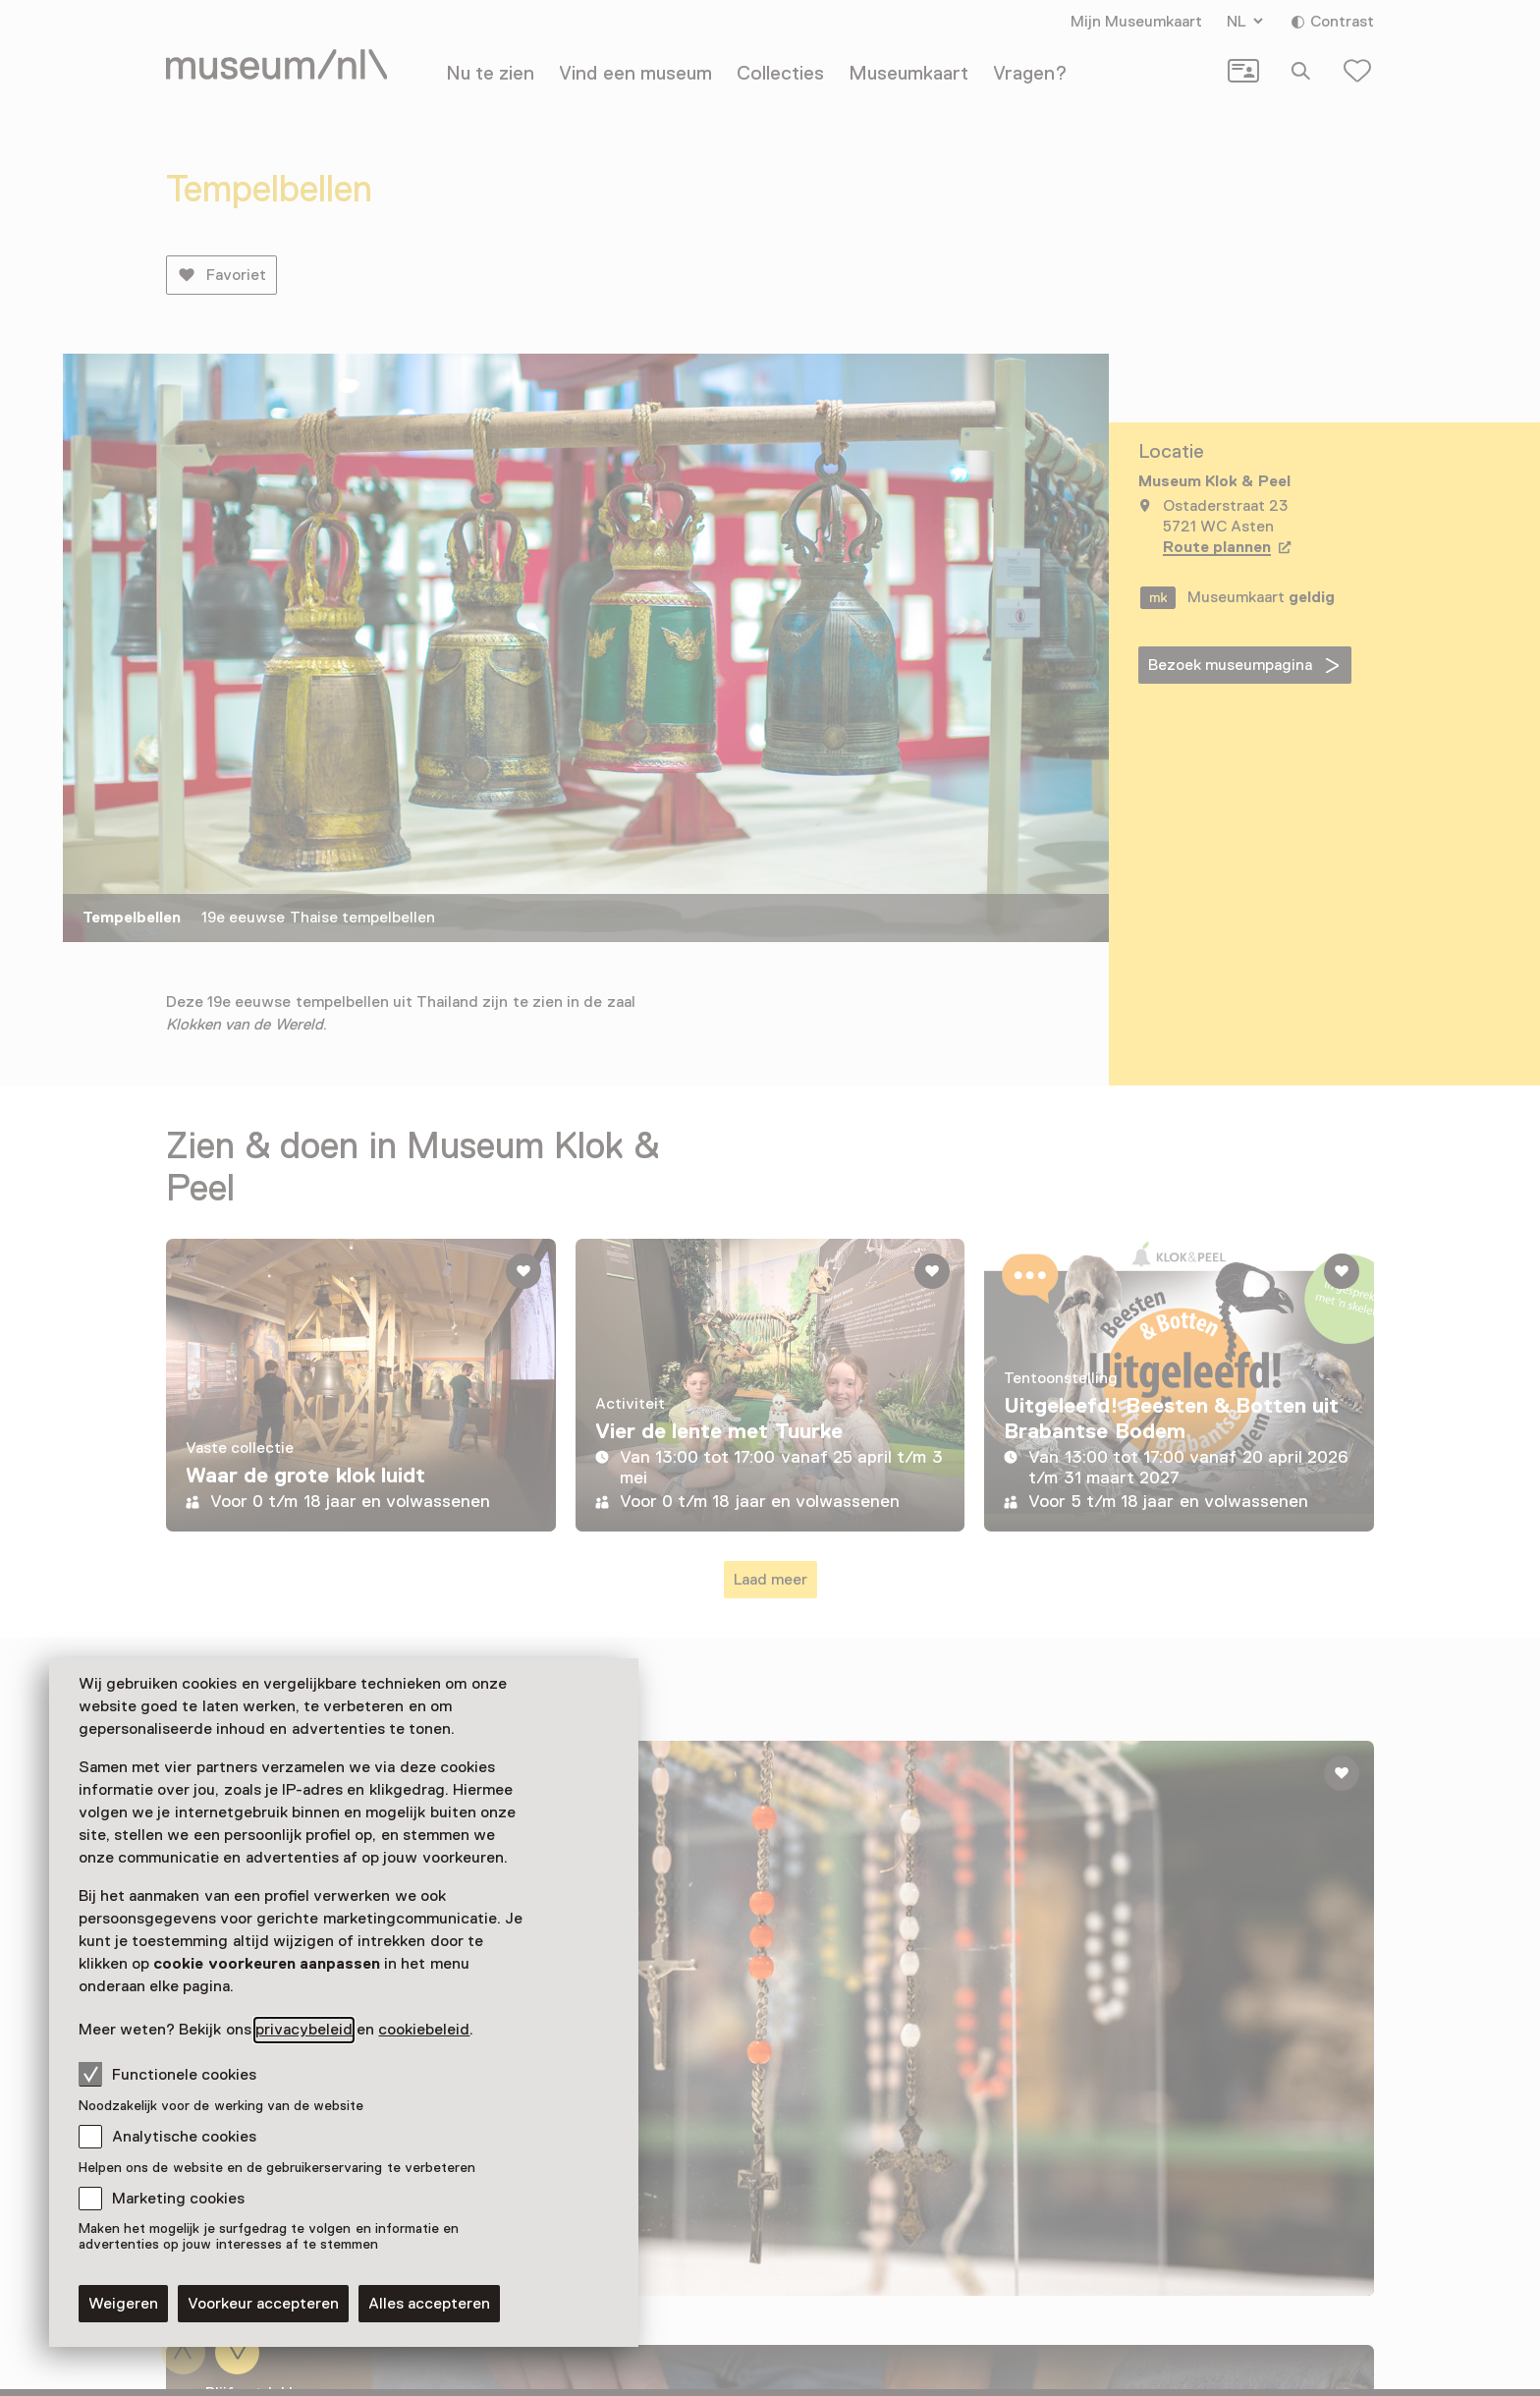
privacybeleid (304, 2029)
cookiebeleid (423, 2029)
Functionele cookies (167, 2074)
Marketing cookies (178, 2198)
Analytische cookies (184, 2136)
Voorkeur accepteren (263, 2303)
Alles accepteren (429, 2303)
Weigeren (123, 2303)
